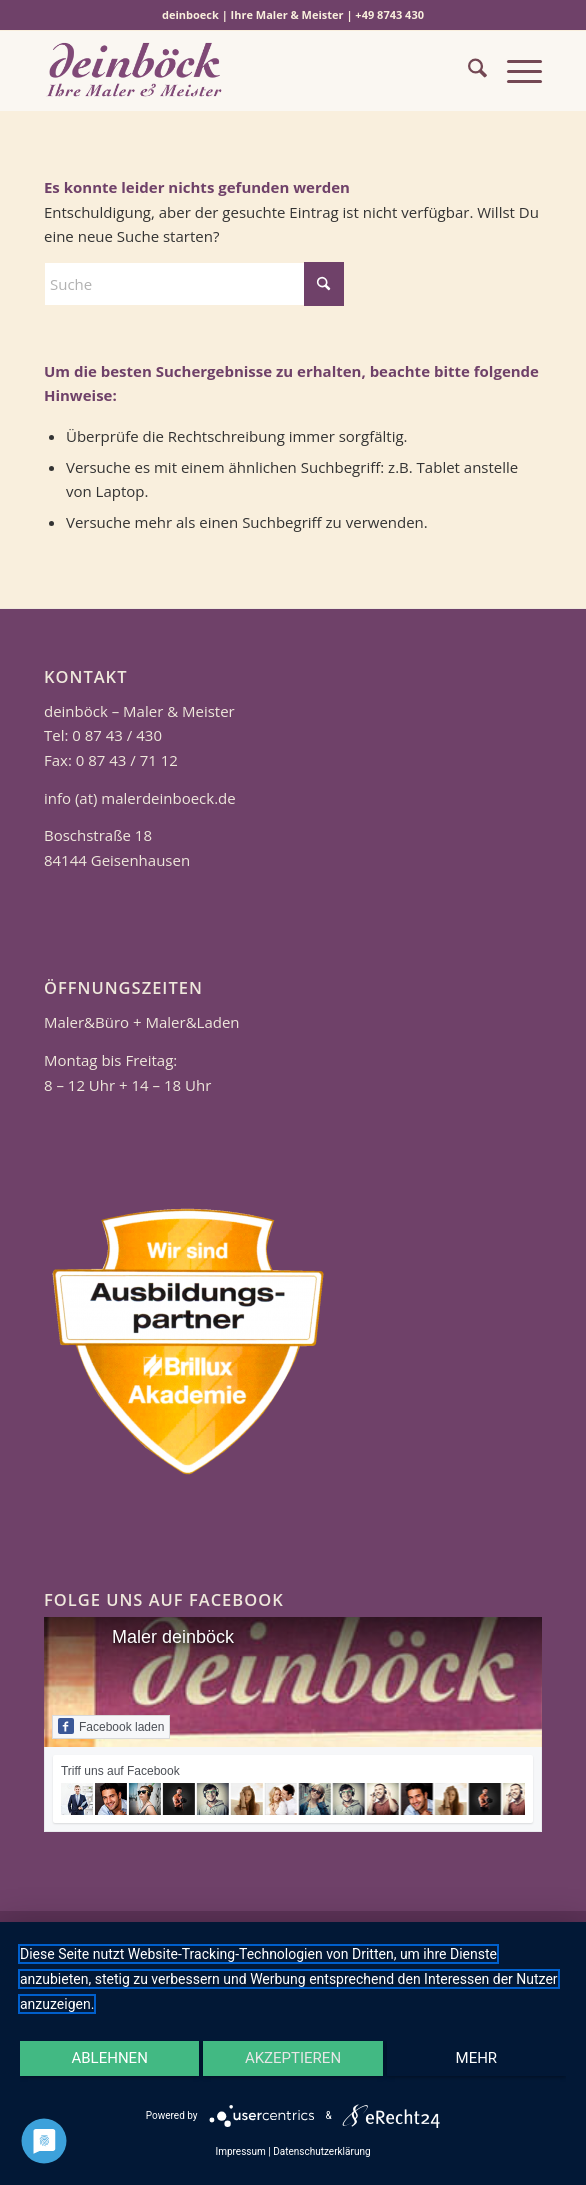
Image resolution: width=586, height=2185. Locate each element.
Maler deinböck (173, 1637)
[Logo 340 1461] (243, 71)
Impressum (240, 2151)
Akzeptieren (293, 2058)
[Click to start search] (324, 284)
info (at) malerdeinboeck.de (140, 798)
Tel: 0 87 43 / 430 (103, 735)
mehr (477, 2058)
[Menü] (514, 71)
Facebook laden (111, 1726)
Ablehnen (109, 2058)
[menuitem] (467, 71)
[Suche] (467, 71)
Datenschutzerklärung (321, 2151)
